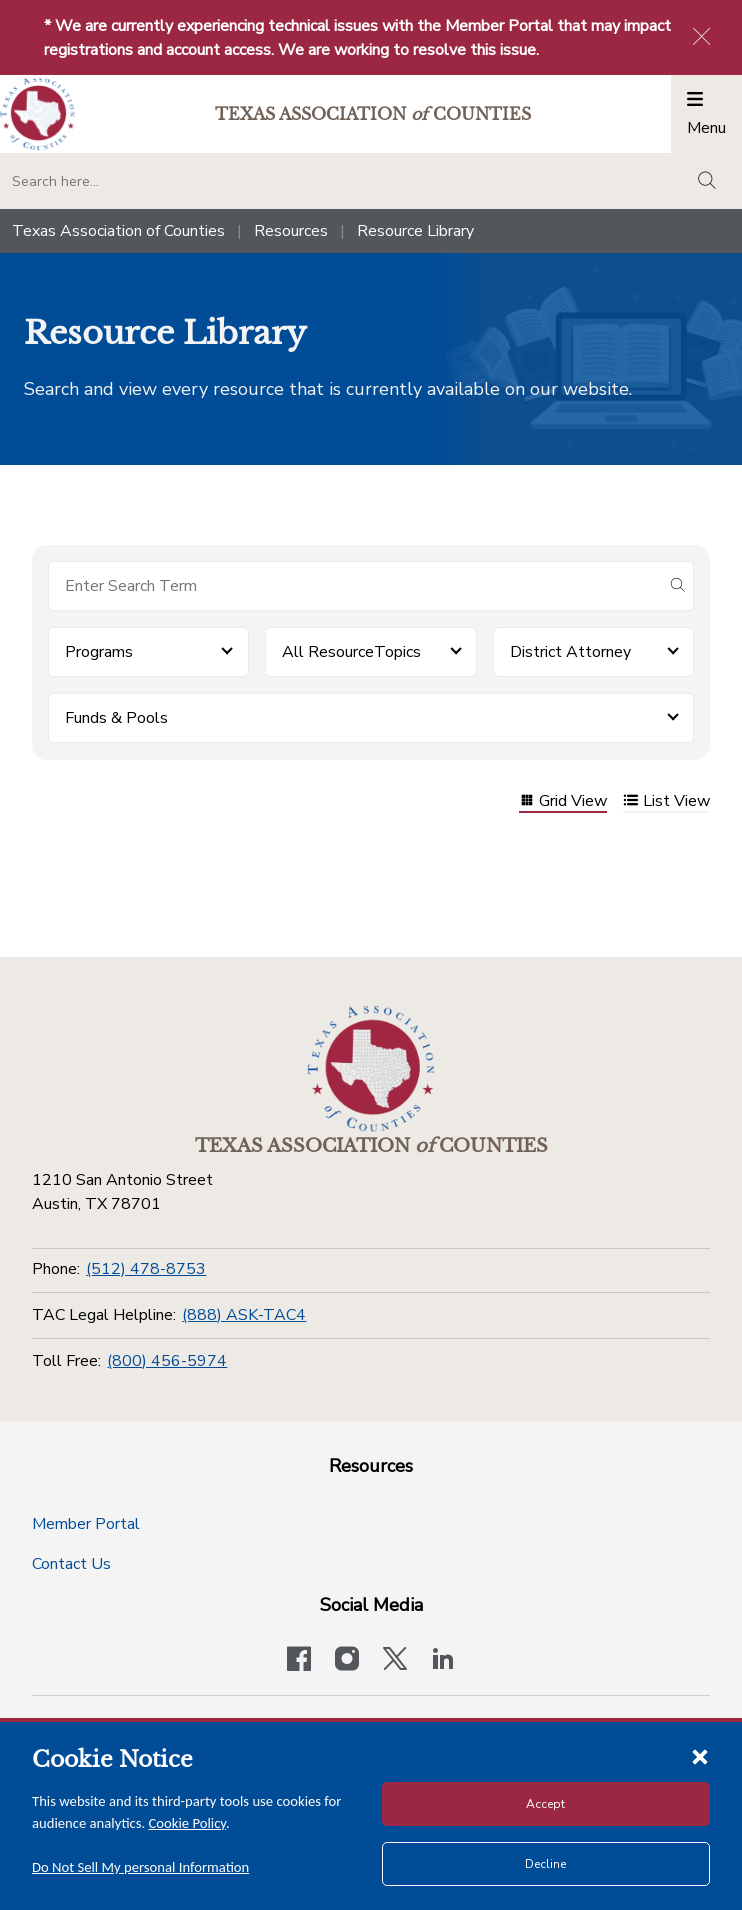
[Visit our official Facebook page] (299, 1661)
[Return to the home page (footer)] (371, 1069)
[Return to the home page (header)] (37, 114)
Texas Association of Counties (118, 231)
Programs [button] (99, 652)
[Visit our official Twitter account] (395, 1661)
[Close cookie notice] (700, 1756)
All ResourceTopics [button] (351, 652)
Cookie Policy (188, 1823)
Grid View (563, 802)
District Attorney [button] (570, 652)
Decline (545, 1864)
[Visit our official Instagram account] (347, 1661)
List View (666, 802)
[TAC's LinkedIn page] (443, 1661)
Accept (545, 1804)
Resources (291, 231)
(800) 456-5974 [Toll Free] (167, 1361)
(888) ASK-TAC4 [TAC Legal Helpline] (244, 1315)
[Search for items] (355, 586)
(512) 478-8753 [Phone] (146, 1269)
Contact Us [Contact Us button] (71, 1564)
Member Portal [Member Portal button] (86, 1524)
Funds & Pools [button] (116, 718)
